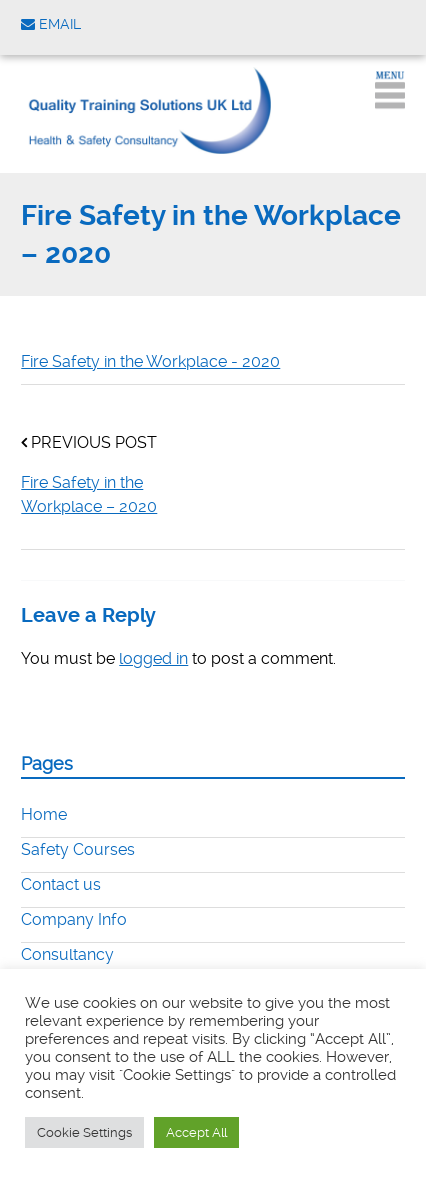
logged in (153, 658)
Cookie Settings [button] (84, 1132)
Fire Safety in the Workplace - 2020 (150, 361)
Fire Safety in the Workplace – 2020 (89, 494)
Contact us (61, 884)
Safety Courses (78, 849)
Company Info (74, 919)
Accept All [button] (196, 1132)
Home (44, 814)
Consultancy (67, 954)
